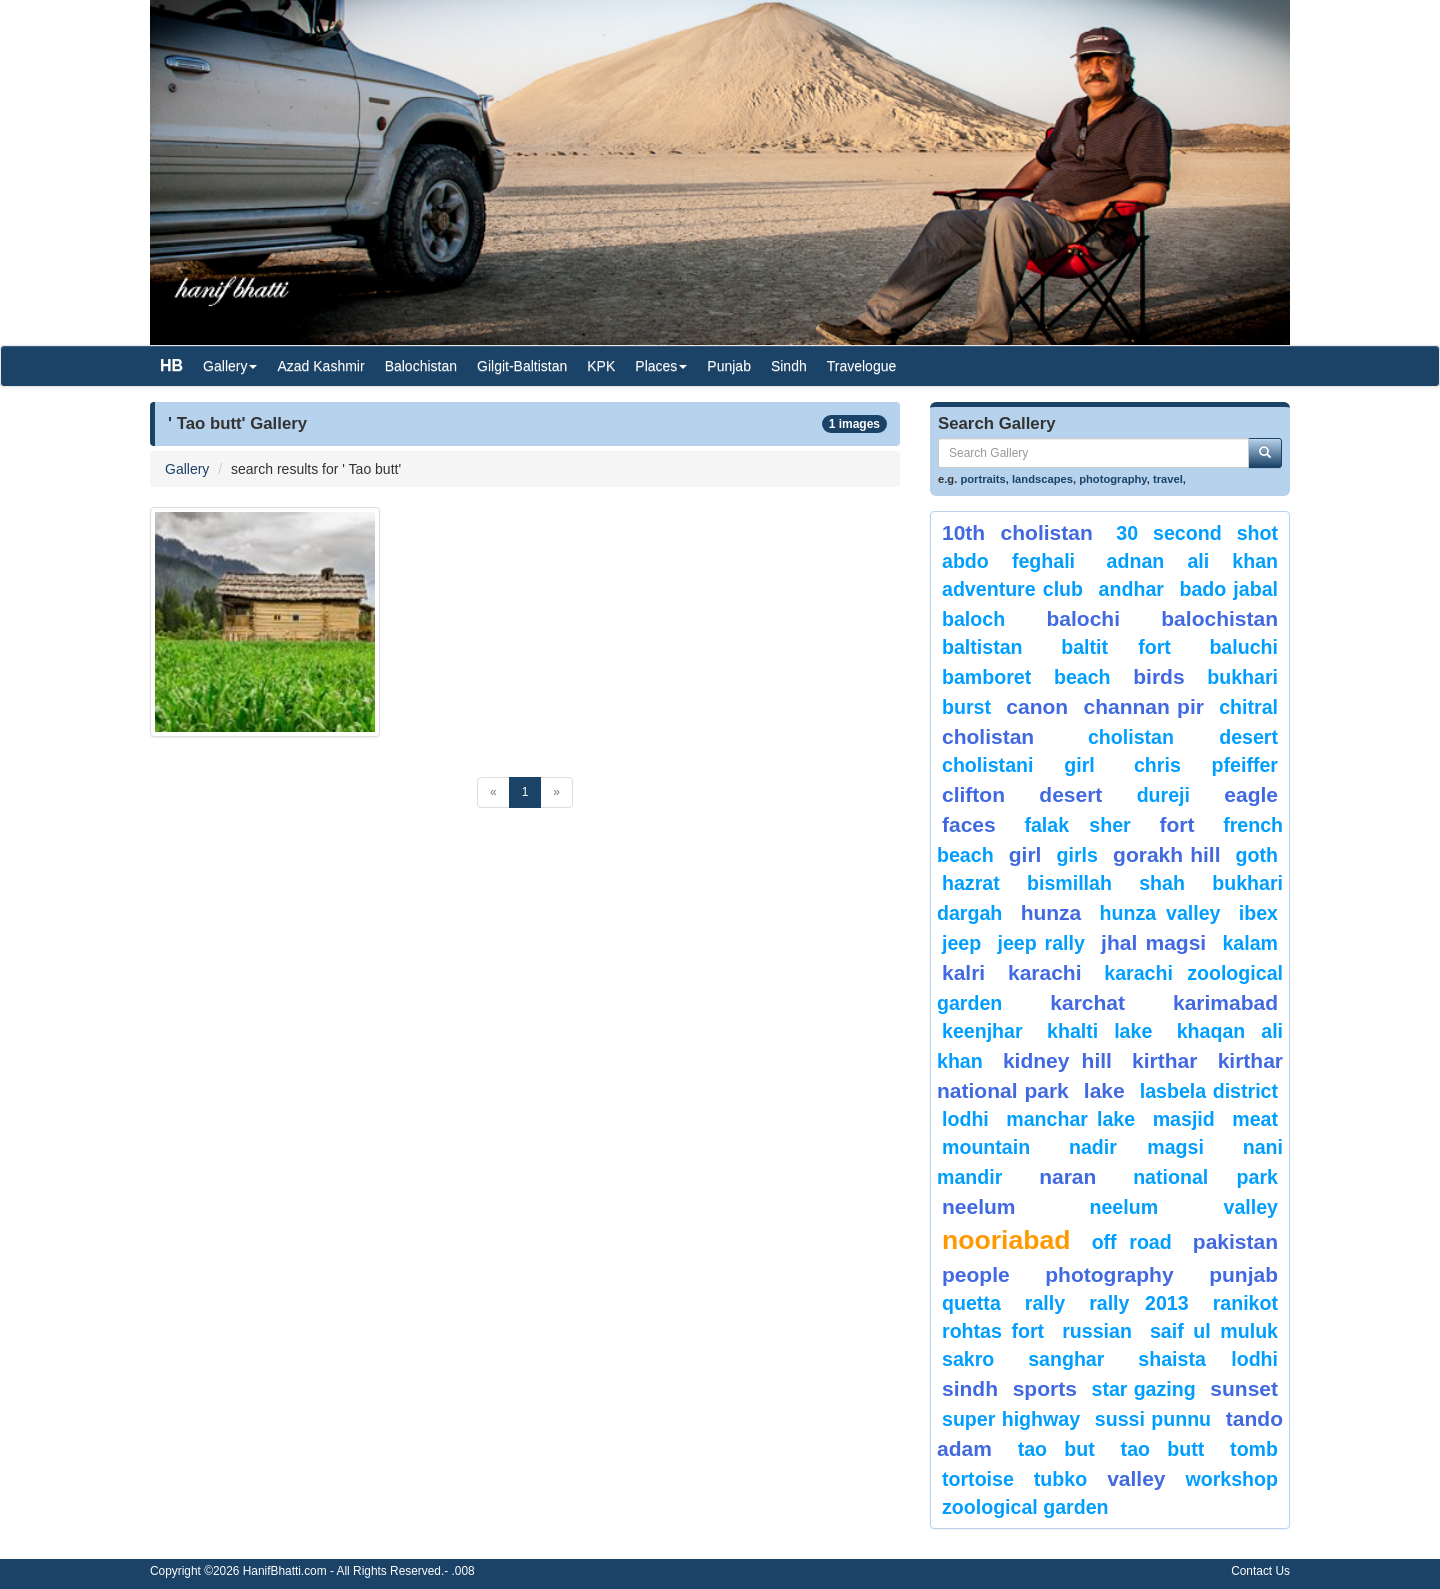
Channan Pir (1143, 706)
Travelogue (862, 366)
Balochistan (421, 366)
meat (1255, 1119)
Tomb (1254, 1449)
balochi (1083, 618)
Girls (1077, 855)
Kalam (1250, 943)
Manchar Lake (1070, 1119)
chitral (1248, 707)
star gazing (1144, 1389)
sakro (968, 1359)
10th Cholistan (1017, 532)
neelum (979, 1206)
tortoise (978, 1479)
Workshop (1231, 1479)
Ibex (1258, 913)
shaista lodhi (1208, 1359)
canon (1037, 706)
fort (1176, 824)
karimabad (1225, 1002)
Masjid (1184, 1119)
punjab (1243, 1274)
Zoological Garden (1025, 1507)
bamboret (986, 677)
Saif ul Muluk (1214, 1331)
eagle (1251, 794)
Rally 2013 (1138, 1303)
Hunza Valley (1160, 913)
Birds (1158, 676)
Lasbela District (1209, 1091)
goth (1257, 855)
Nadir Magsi (1136, 1147)
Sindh (789, 366)
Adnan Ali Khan (1192, 561)
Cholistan (988, 736)
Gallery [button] (230, 366)
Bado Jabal (1228, 589)
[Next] (556, 792)
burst (966, 707)
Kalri (963, 972)
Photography (1109, 1274)
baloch (973, 619)
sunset (1244, 1388)
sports (1045, 1388)
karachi (1045, 972)
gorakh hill (1166, 854)
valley (1136, 1478)
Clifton (973, 794)
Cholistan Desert (1183, 737)
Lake (1104, 1090)
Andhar (1131, 589)
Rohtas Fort (993, 1331)
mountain (986, 1147)
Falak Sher (1077, 825)
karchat (1087, 1002)
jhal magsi (1153, 942)
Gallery (187, 469)
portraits (982, 479)
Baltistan (982, 647)
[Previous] (493, 792)
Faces (969, 824)
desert (1070, 794)
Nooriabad (1006, 1240)
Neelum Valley (1183, 1207)
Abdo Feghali (1008, 561)
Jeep (961, 943)
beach (1082, 677)
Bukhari (1242, 677)
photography (1113, 479)
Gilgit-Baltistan (522, 366)
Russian (1097, 1331)
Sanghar (1066, 1359)
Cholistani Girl (1018, 765)
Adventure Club (1012, 589)
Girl (1025, 854)
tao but (1056, 1449)
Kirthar (1164, 1060)
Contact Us (1260, 1571)
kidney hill (1057, 1060)
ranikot (1245, 1303)
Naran (1067, 1176)
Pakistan (1235, 1241)
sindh (970, 1388)
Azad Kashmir (320, 366)
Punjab (729, 366)
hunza (1051, 912)
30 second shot (1197, 533)
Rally (1045, 1303)
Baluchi (1243, 647)
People (976, 1274)
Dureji (1163, 795)
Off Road (1132, 1242)
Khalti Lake (1099, 1031)
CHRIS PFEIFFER (1206, 765)
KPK (601, 366)
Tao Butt (1163, 1449)
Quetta (971, 1303)
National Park (1205, 1177)
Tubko (1060, 1479)
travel (1168, 479)
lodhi (965, 1119)
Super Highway (1011, 1419)
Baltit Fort (1116, 647)
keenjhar (982, 1031)
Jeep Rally (1040, 943)
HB (171, 365)
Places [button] (661, 366)
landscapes (1042, 479)
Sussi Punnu (1153, 1419)
